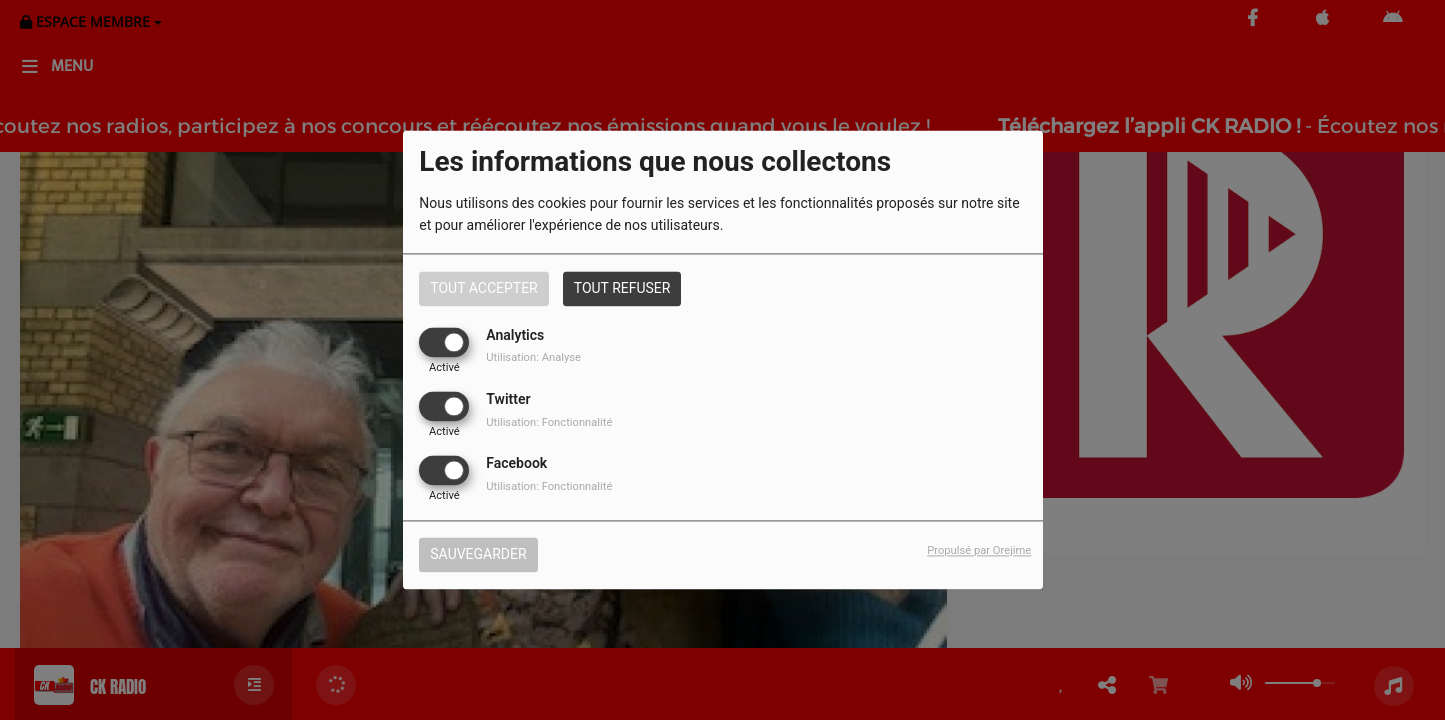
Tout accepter (483, 288)
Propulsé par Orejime (979, 551)
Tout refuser (622, 288)
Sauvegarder (478, 555)
